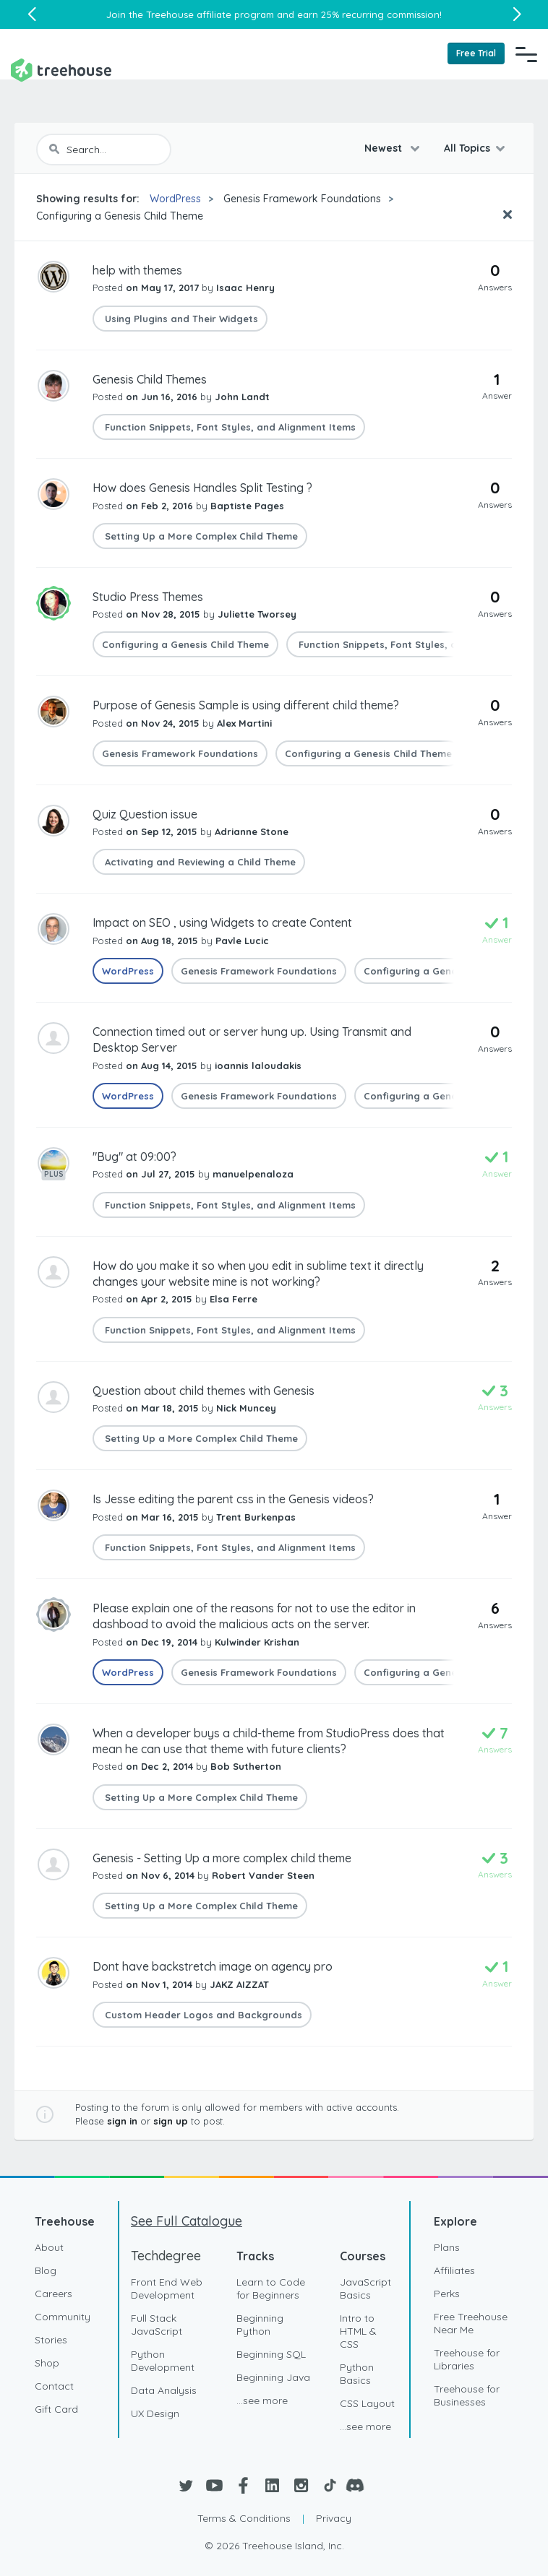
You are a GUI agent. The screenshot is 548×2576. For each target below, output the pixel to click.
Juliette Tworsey (257, 614)
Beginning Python (259, 2325)
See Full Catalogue (186, 2221)
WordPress (175, 198)
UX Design (155, 2413)
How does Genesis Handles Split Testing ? (202, 487)
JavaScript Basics (365, 2288)
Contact (54, 2386)
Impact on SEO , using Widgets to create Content (222, 922)
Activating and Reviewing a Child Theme (199, 862)
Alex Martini (244, 723)
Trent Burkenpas (256, 1517)
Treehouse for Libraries (467, 2359)
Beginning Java (273, 2377)
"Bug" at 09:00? (134, 1156)
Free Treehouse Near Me (471, 2323)
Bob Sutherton (245, 1766)
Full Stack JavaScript (156, 2325)
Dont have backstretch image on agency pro (213, 1966)
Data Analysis (164, 2390)
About (49, 2247)
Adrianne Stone (251, 831)
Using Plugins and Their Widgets (180, 318)
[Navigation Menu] (526, 54)
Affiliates (454, 2270)
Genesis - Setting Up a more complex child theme (222, 1858)
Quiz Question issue (145, 814)
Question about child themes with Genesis (203, 1390)
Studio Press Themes (148, 596)
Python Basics (357, 2374)
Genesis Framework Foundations (302, 198)
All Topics (467, 148)
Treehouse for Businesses (467, 2395)
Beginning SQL (271, 2354)
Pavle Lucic (242, 940)
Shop (47, 2362)
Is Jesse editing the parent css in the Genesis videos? (233, 1499)
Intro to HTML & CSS (358, 2331)
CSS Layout (367, 2403)
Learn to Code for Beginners (270, 2288)
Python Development (162, 2361)
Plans (447, 2247)
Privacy (333, 2518)
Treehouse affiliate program (210, 14)
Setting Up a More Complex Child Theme (200, 536)
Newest (384, 148)
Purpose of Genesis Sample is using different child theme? (246, 705)
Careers (53, 2293)
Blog (45, 2270)
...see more (262, 2400)
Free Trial (476, 53)
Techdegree (166, 2255)
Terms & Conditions (244, 2518)
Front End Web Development (166, 2288)
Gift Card (56, 2409)
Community (62, 2316)
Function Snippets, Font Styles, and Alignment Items (229, 427)
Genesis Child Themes (150, 379)
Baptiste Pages (247, 505)
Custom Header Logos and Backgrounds (202, 2014)
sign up (170, 2121)
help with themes (137, 270)
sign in (122, 2121)
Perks (447, 2293)
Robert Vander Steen (263, 1875)
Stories (51, 2339)
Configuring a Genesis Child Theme (119, 215)
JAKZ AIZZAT (239, 1984)
